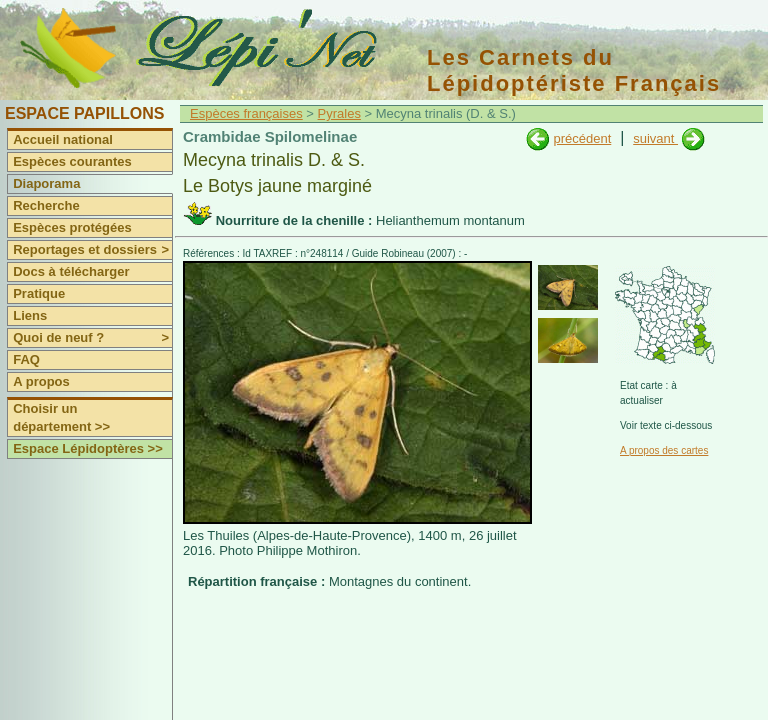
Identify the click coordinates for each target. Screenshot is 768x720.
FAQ (26, 359)
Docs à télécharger (71, 271)
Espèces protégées (72, 227)
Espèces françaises (246, 113)
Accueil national (63, 139)
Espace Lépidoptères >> (88, 448)
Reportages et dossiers (92, 250)
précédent (582, 138)
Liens (30, 315)
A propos (41, 381)
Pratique (39, 293)
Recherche (46, 205)
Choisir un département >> (61, 417)
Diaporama (46, 183)
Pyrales (339, 113)
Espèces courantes (72, 161)
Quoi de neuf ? (92, 338)
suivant (655, 138)
